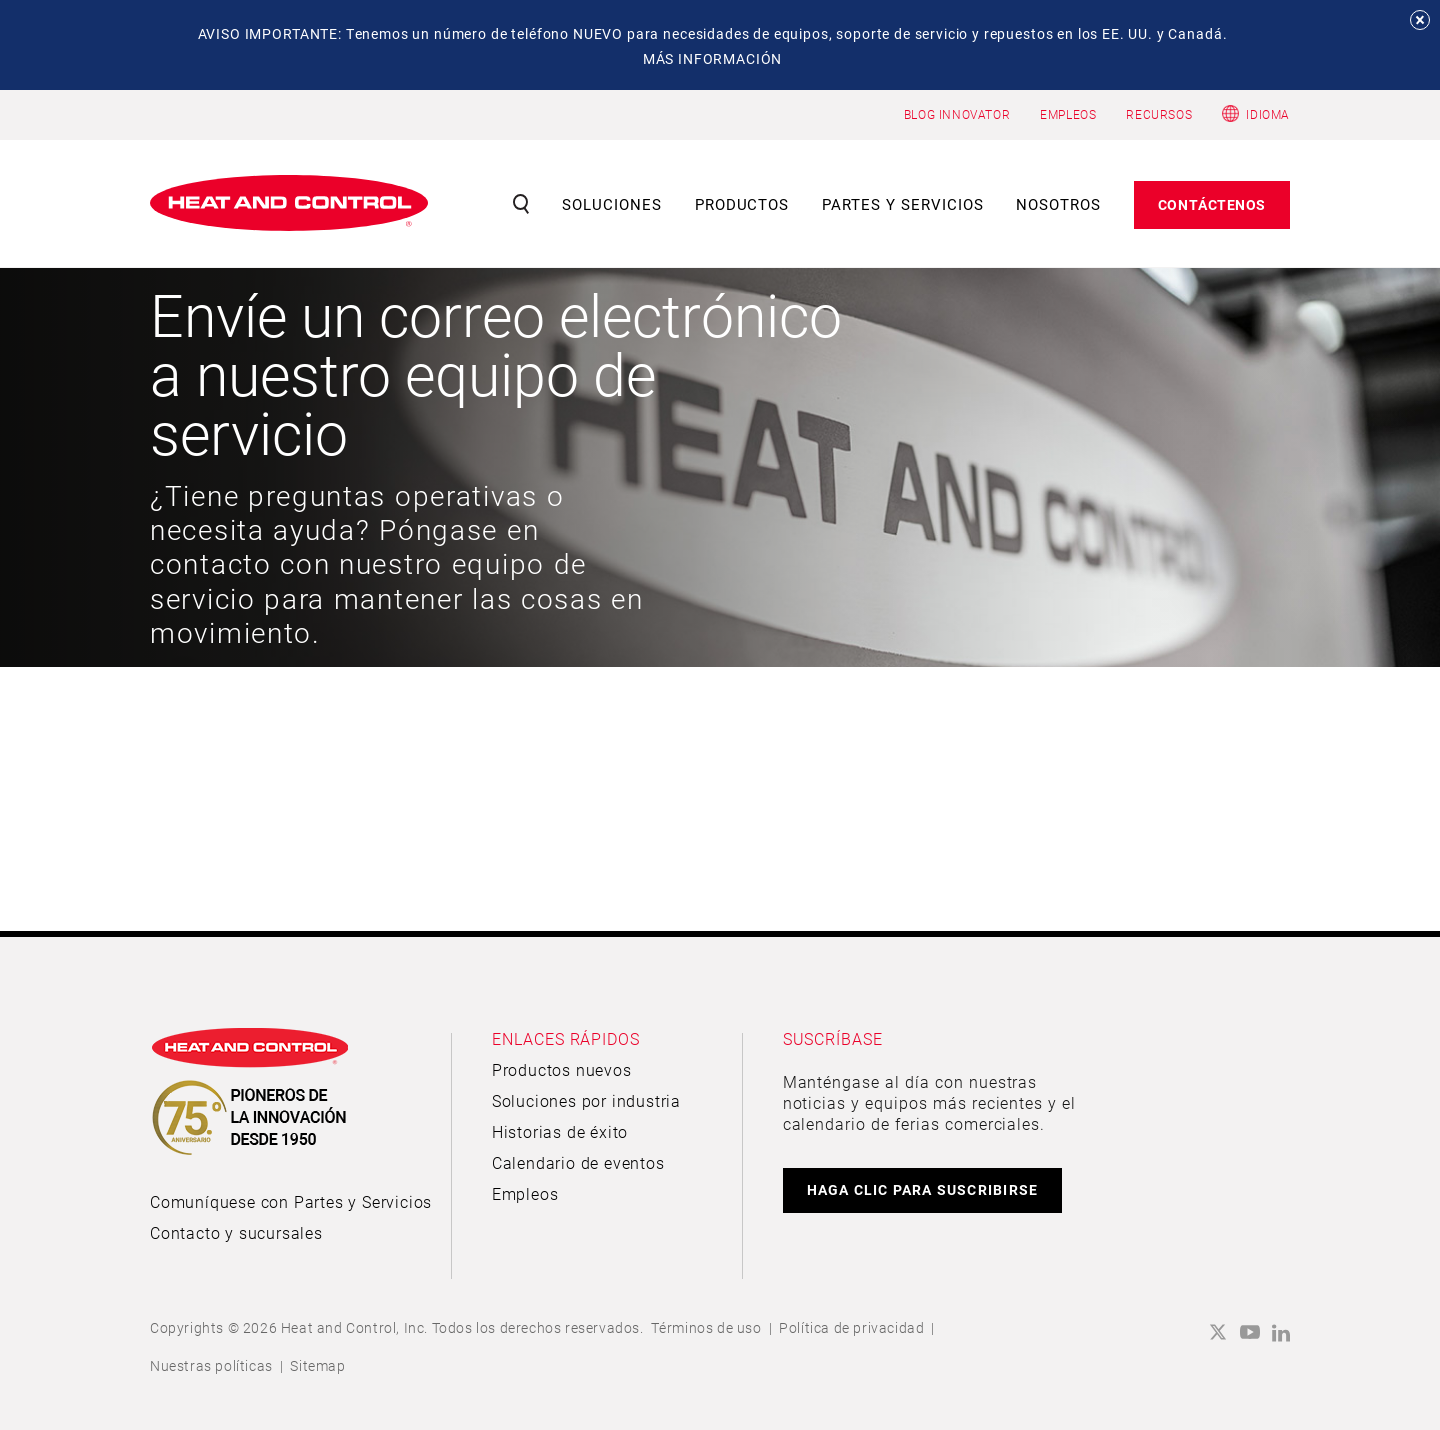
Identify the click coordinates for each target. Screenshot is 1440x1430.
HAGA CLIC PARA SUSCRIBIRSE (923, 1189)
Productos (742, 204)
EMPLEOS (1068, 114)
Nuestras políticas (211, 1365)
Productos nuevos (562, 1069)
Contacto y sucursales (236, 1232)
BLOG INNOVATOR (957, 114)
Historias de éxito (560, 1131)
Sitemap (317, 1365)
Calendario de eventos (578, 1162)
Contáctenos (1212, 204)
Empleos (525, 1193)
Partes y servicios (903, 204)
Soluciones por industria (586, 1100)
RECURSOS (1159, 114)
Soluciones (612, 204)
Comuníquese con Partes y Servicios (291, 1201)
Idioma (1268, 114)
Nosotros (1058, 204)
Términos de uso (706, 1327)
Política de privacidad (851, 1327)
